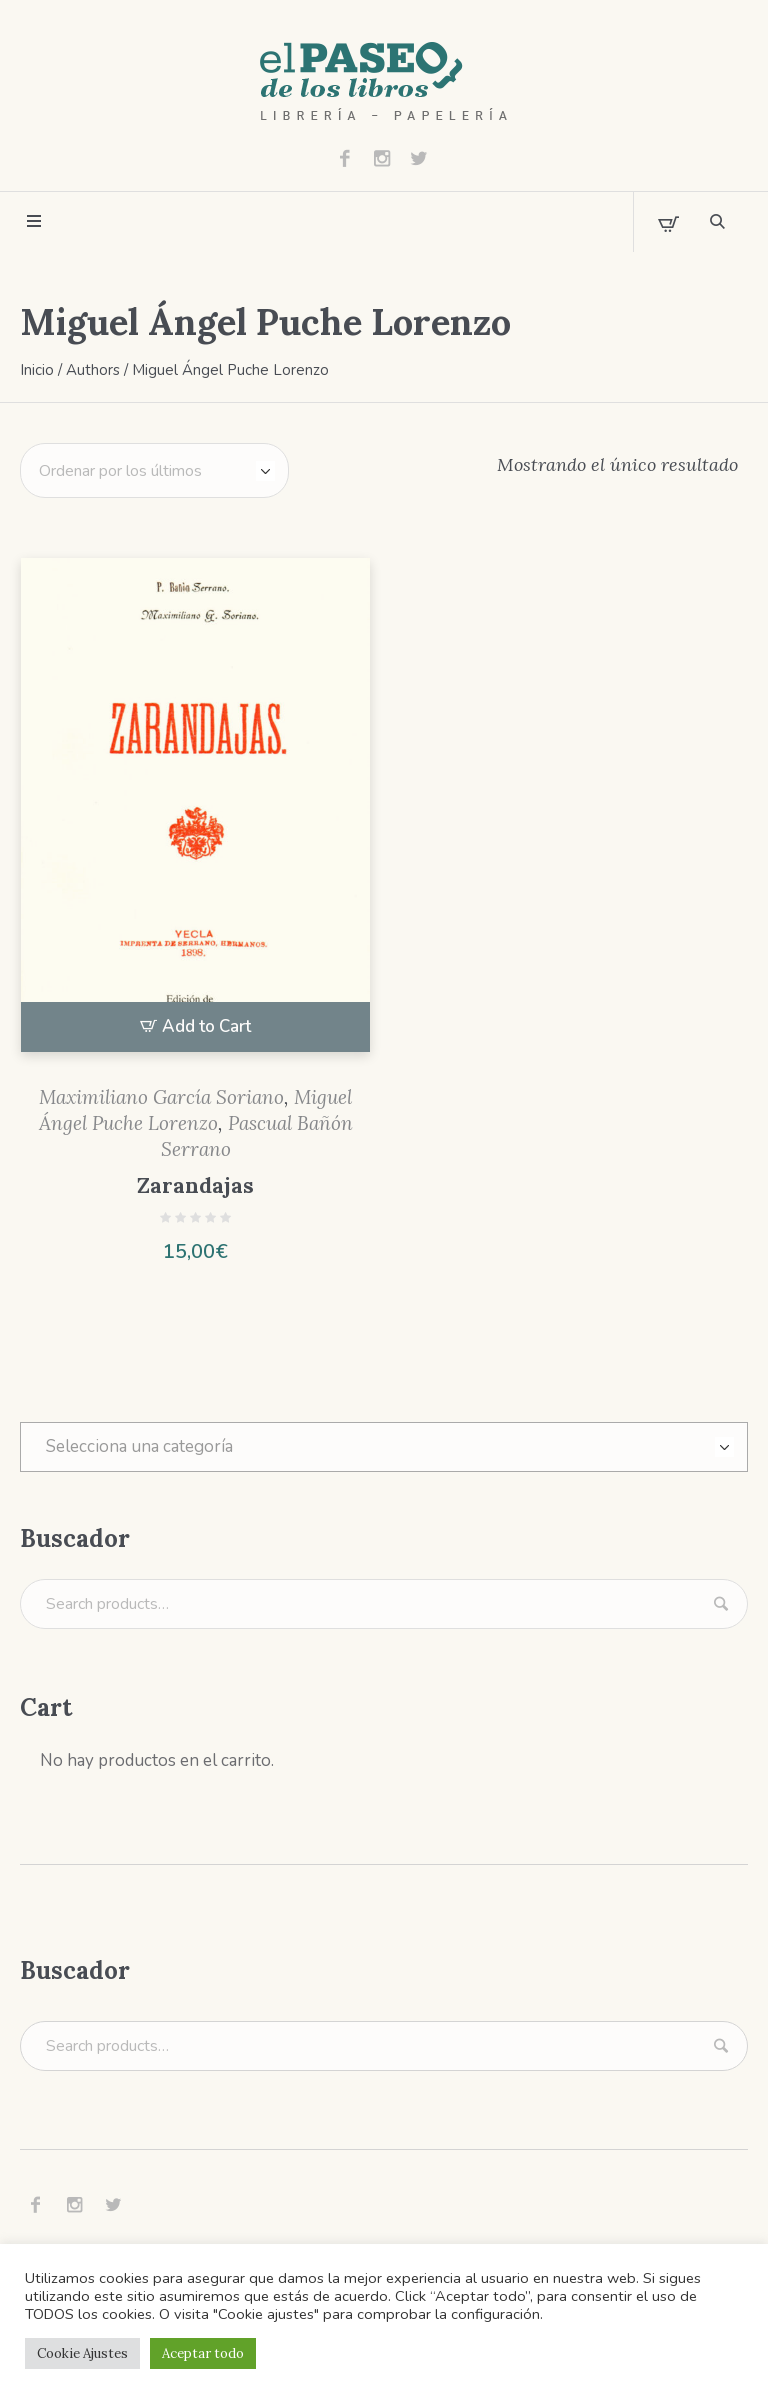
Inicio (37, 370)
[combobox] (384, 1447)
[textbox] (384, 1447)
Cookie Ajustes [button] (82, 2353)
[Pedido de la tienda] (154, 470)
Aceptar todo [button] (203, 2353)
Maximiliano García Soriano (161, 1097)
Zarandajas (195, 1185)
